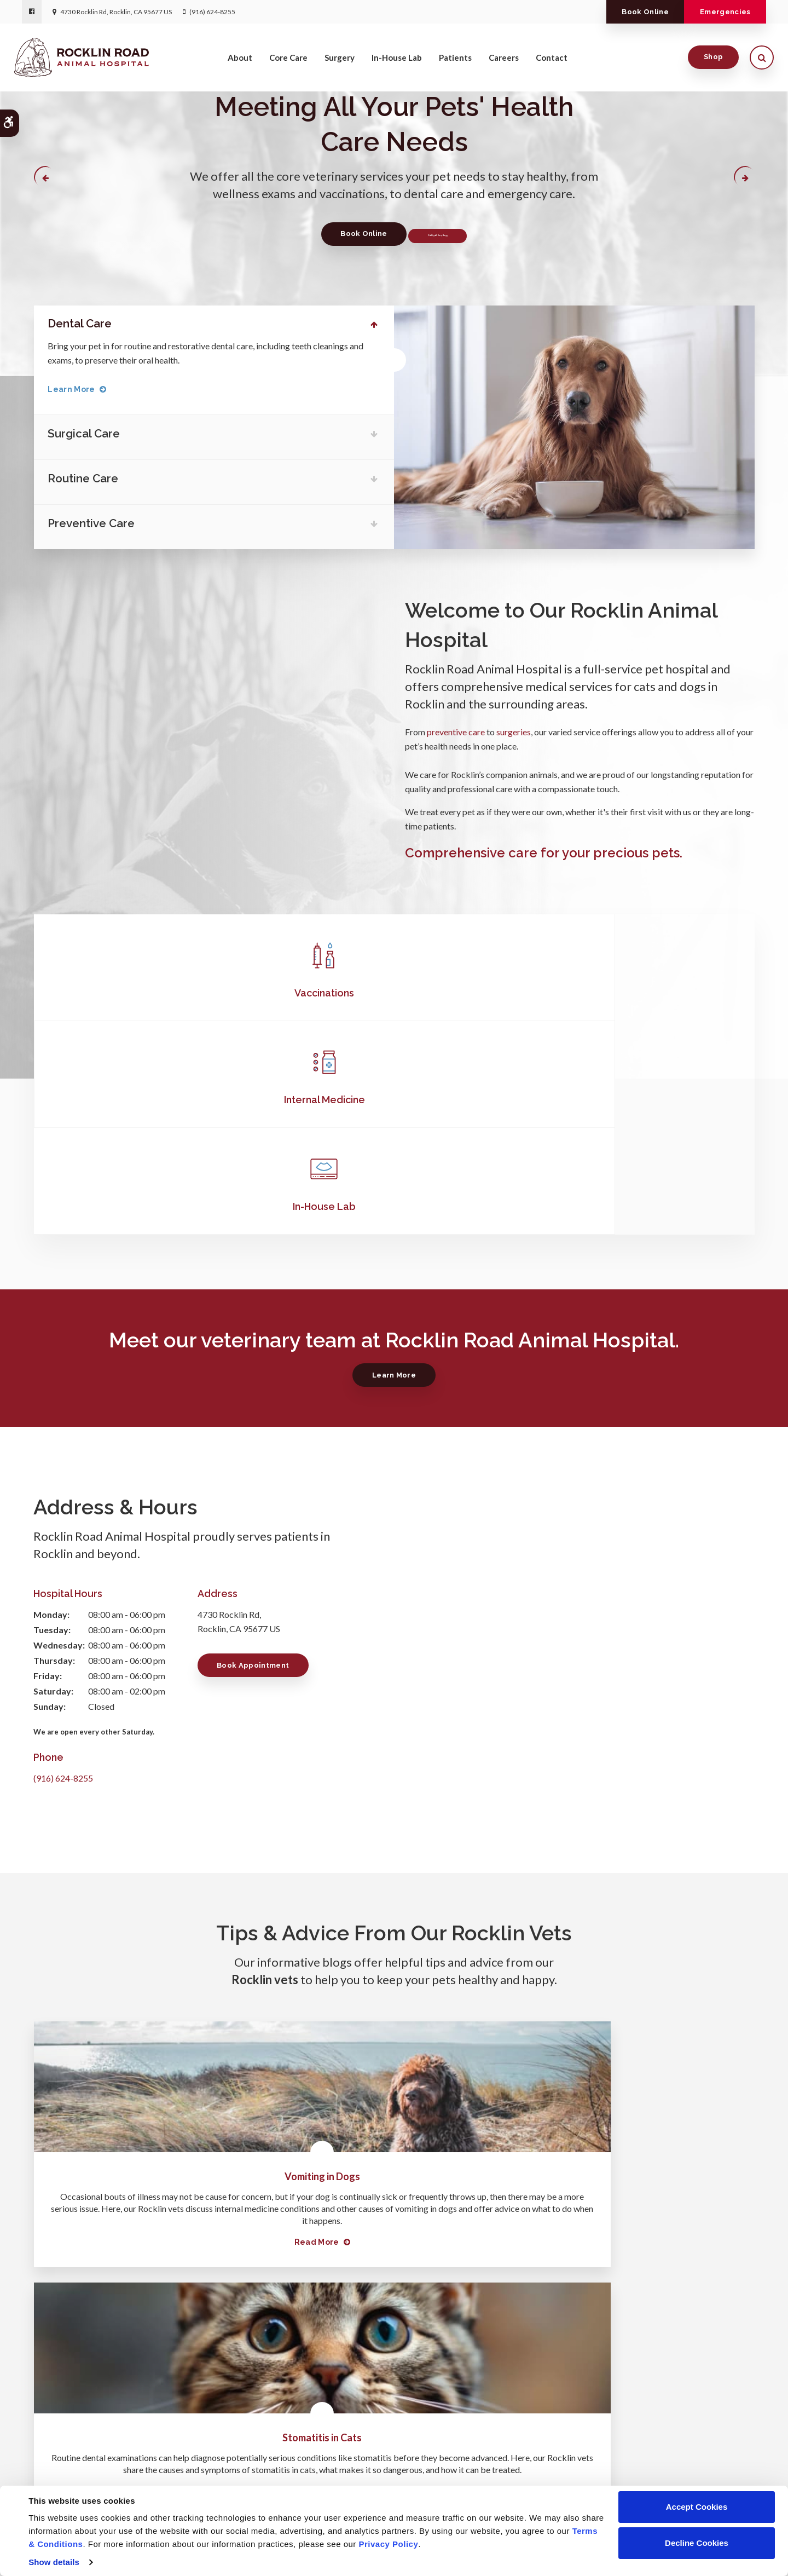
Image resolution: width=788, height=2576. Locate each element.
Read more (140, 2072)
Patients (455, 66)
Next (743, 177)
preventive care (456, 728)
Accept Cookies (697, 2506)
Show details (53, 2562)
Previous (45, 177)
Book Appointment (258, 1448)
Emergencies (716, 12)
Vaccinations (153, 989)
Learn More (79, 388)
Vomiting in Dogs (146, 1959)
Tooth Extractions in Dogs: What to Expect (641, 1959)
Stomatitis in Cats (393, 1959)
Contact (551, 66)
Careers (504, 66)
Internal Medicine (394, 989)
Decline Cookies (696, 2543)
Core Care (288, 66)
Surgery (340, 66)
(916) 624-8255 (212, 12)
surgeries (513, 728)
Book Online (619, 12)
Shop (705, 65)
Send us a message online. (634, 2417)
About (240, 66)
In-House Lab (397, 66)
